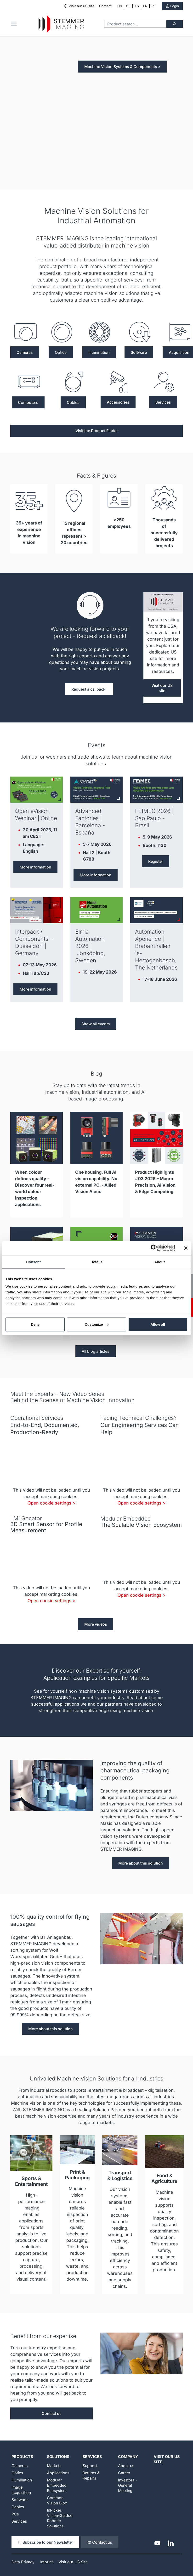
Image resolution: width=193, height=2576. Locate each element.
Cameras (19, 2465)
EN (119, 6)
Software (19, 2499)
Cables (17, 2506)
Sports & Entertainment (31, 2181)
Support (90, 2465)
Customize (97, 1324)
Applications (58, 2472)
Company (128, 2456)
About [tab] (159, 1262)
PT (154, 6)
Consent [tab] (33, 1262)
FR (145, 6)
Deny (35, 1324)
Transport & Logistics (119, 2175)
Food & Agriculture (164, 2178)
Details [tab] (96, 1262)
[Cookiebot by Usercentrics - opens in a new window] (154, 1247)
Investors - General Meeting (127, 2485)
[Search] (174, 24)
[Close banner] (185, 1248)
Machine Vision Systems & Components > (122, 66)
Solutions (58, 2456)
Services (19, 2521)
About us (126, 2465)
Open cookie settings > (51, 1502)
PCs (15, 2514)
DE (128, 6)
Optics (17, 2472)
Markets (54, 2465)
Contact (105, 6)
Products (22, 2456)
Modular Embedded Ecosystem (57, 2485)
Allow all (157, 1324)
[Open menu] (14, 24)
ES (137, 6)
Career (124, 2472)
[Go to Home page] (61, 24)
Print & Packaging (77, 2175)
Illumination (21, 2480)
